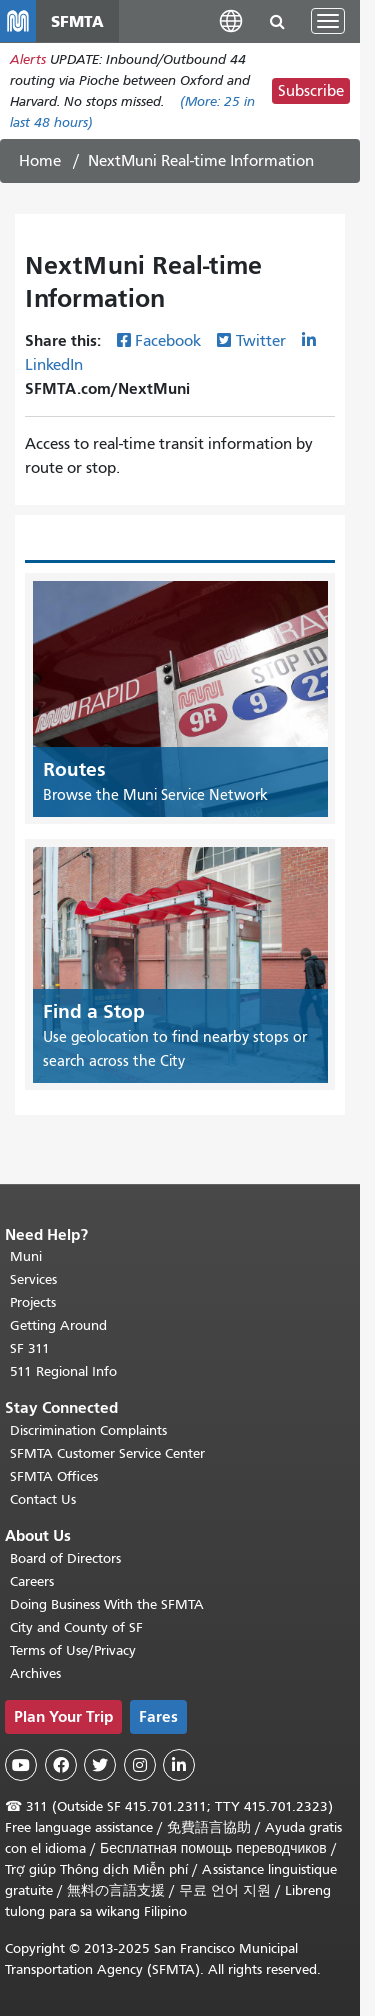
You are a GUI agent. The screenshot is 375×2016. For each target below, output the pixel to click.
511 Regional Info (63, 1371)
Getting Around (58, 1325)
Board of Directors (65, 1558)
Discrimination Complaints (88, 1430)
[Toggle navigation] (328, 21)
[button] (231, 20)
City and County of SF (76, 1627)
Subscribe (311, 91)
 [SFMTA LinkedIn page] (179, 1765)
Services (33, 1279)
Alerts (28, 59)
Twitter (261, 341)
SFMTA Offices (54, 1476)
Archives (35, 1673)
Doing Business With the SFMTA (107, 1604)
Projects (33, 1302)
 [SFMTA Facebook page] (61, 1765)
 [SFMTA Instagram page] (140, 1765)
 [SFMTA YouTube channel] (21, 1765)
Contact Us (43, 1499)
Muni (26, 1256)
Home (40, 161)
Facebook (168, 341)
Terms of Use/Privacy (73, 1650)
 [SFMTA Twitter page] (100, 1765)
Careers (32, 1581)
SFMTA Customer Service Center (107, 1453)
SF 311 (30, 1348)
